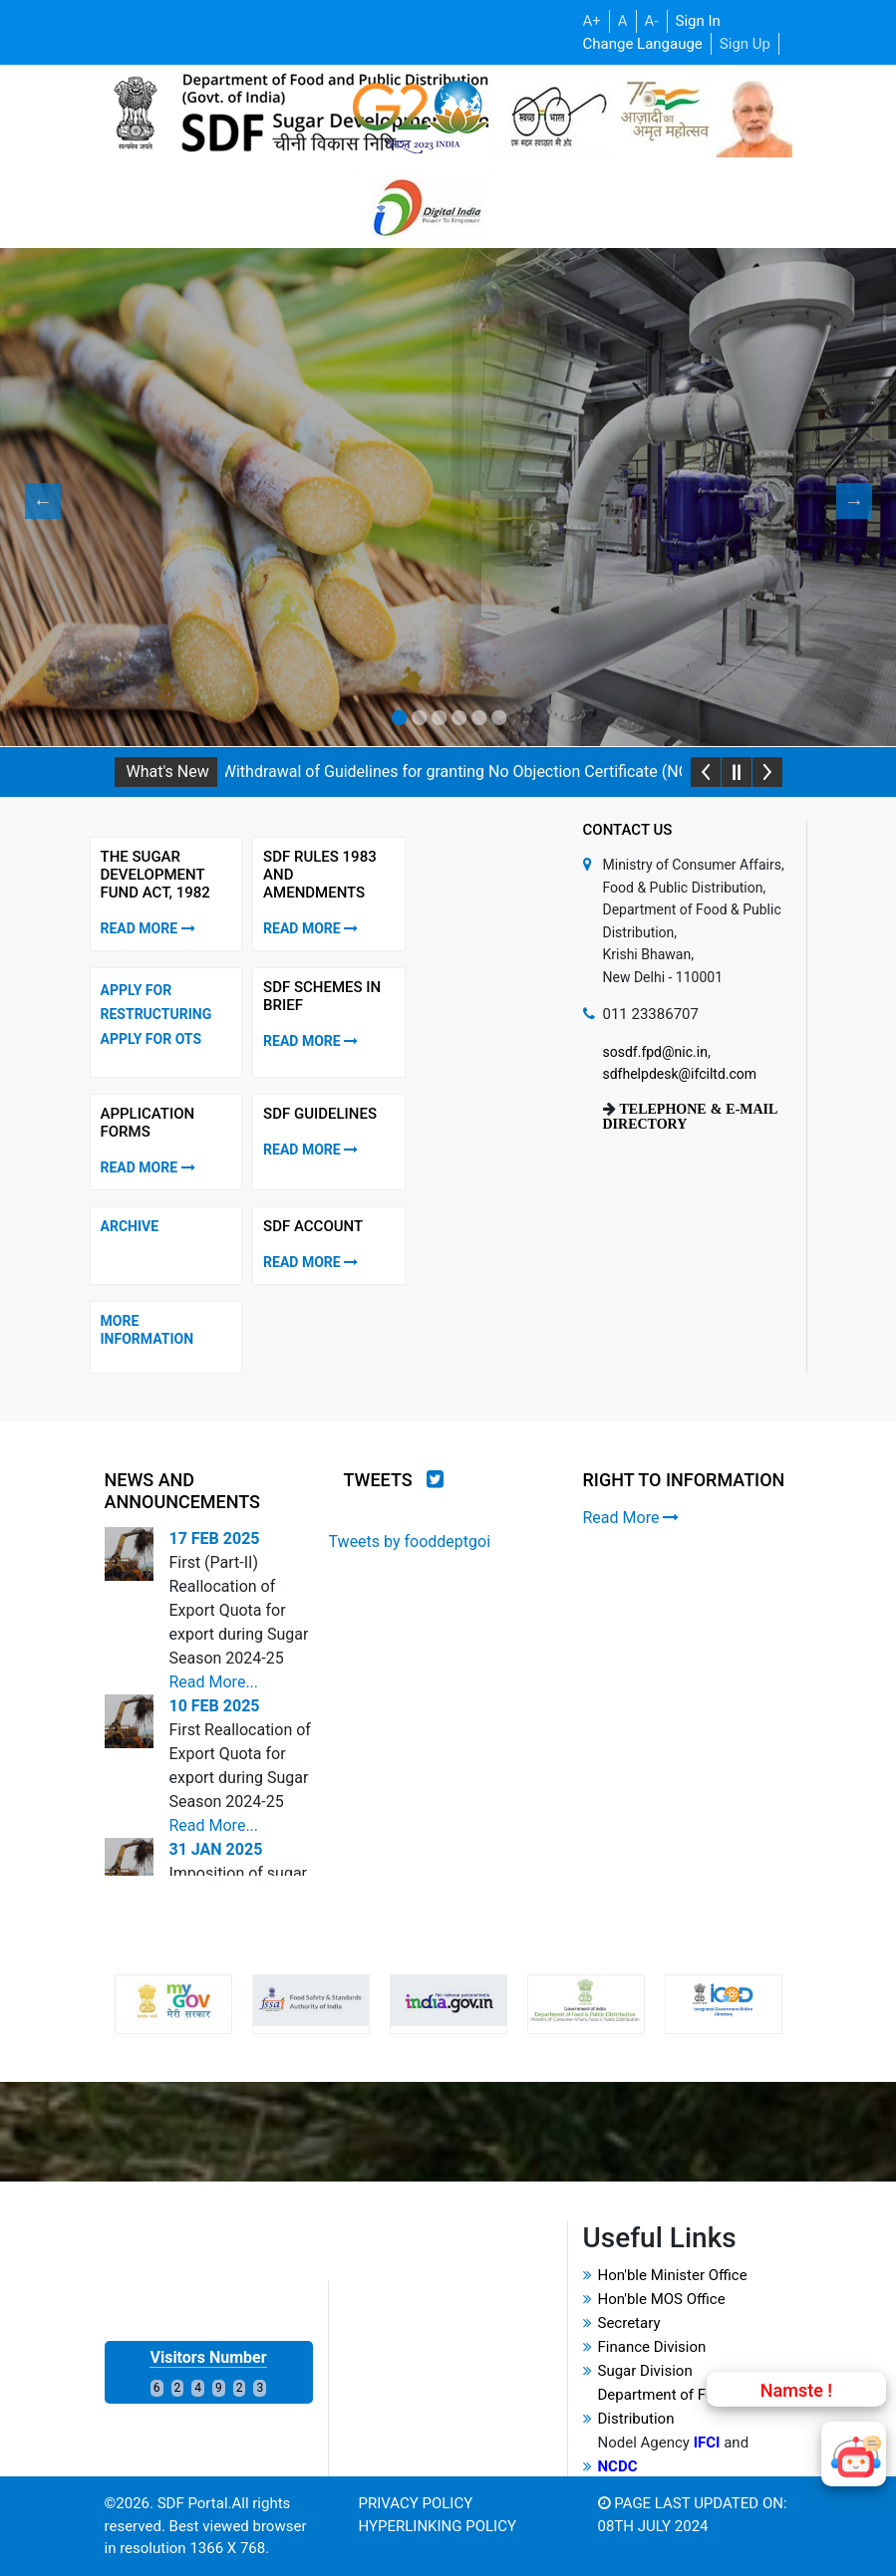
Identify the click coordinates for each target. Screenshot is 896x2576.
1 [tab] (399, 718)
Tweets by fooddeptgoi (410, 1541)
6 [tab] (498, 718)
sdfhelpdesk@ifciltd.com (680, 1074)
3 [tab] (438, 718)
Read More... (213, 1682)
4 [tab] (458, 718)
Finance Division (652, 2347)
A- (652, 21)
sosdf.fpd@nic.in (655, 1052)
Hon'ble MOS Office (662, 2299)
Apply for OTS (151, 1039)
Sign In (698, 21)
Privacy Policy (416, 2503)
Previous (35, 501)
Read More (148, 928)
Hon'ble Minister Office (672, 2275)
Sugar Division (645, 2371)
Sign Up (745, 44)
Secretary (629, 2323)
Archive (130, 1226)
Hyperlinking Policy (437, 2526)
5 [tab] (478, 718)
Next (846, 501)
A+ (592, 21)
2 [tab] (419, 718)
